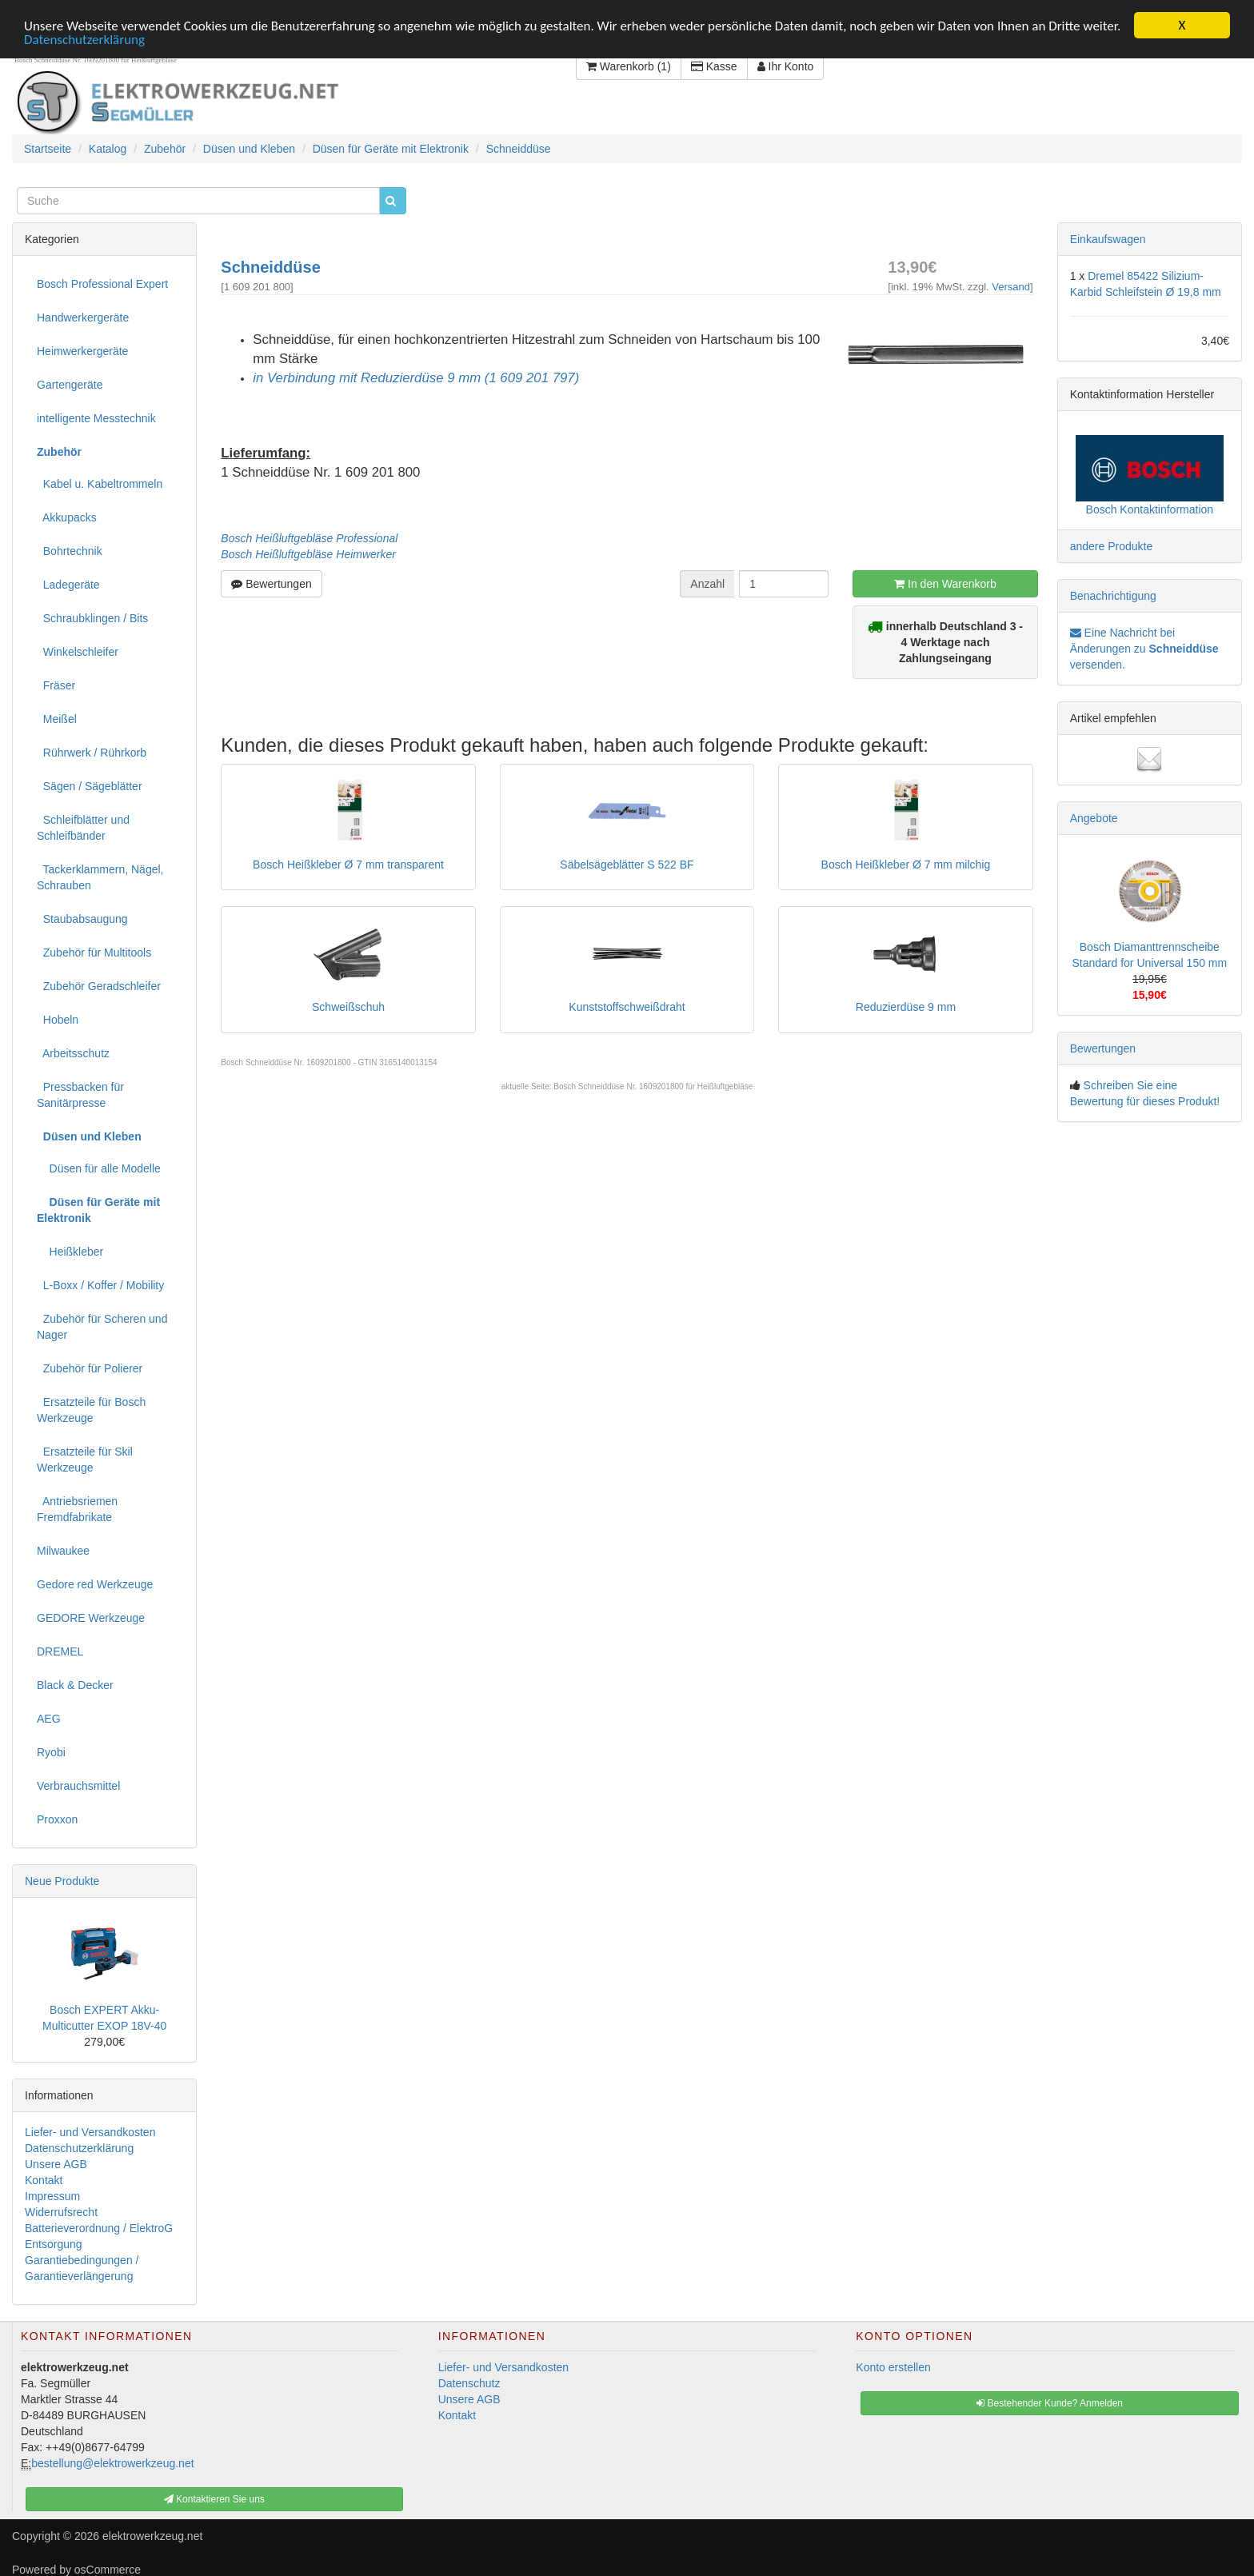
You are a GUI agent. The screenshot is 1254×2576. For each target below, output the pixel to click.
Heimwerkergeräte (82, 350)
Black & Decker (75, 1684)
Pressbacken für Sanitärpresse (80, 1094)
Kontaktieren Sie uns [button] (214, 2499)
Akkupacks (67, 516)
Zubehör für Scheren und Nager (102, 1326)
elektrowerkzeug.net (152, 2536)
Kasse (714, 66)
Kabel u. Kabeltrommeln (99, 483)
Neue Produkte (62, 1880)
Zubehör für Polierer (89, 1367)
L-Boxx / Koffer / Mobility (100, 1284)
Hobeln (57, 1018)
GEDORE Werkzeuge (91, 1617)
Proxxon (57, 1818)
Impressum (52, 2195)
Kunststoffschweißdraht (627, 1006)
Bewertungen (271, 583)
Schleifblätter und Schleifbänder (83, 827)
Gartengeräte (70, 383)
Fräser (56, 684)
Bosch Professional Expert (102, 283)
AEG (49, 1717)
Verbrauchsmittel (78, 1785)
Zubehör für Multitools (94, 951)
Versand (1011, 286)
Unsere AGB (56, 2163)
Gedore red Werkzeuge (95, 1583)
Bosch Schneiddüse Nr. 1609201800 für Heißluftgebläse (653, 1086)
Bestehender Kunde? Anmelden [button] (1049, 2403)
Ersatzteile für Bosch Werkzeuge (91, 1409)
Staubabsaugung (82, 918)
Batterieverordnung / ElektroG (99, 2227)
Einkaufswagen (1108, 238)
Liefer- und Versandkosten (90, 2131)
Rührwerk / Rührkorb (91, 751)
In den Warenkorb (945, 583)
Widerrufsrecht (61, 2211)
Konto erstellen (893, 2367)
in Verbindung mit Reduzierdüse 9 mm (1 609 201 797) (416, 377)
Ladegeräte (68, 583)
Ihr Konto (785, 66)
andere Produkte (1111, 545)
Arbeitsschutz (73, 1052)
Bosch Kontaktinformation (1150, 508)
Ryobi (51, 1751)
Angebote (1094, 817)
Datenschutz (469, 2383)
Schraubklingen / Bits (92, 617)
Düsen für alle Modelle (99, 1167)
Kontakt (43, 2179)
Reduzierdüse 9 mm (906, 1006)
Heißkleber (70, 1250)
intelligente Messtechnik (96, 417)
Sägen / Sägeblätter (89, 785)
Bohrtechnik (69, 550)
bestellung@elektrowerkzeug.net (112, 2463)
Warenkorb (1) (628, 66)
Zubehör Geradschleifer (99, 985)
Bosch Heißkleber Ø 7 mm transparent (348, 864)
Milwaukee (63, 1550)
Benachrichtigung (1113, 595)
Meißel (57, 718)
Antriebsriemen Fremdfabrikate (77, 1508)
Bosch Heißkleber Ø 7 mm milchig (906, 864)
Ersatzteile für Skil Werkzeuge (85, 1458)
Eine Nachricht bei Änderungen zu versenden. (1144, 647)
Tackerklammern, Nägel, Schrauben (100, 876)
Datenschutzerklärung (84, 38)
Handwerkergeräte (83, 316)
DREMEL (60, 1650)
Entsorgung (53, 2243)
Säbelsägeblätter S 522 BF (626, 864)
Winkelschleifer (77, 651)
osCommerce (107, 2569)
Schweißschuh (348, 1006)
